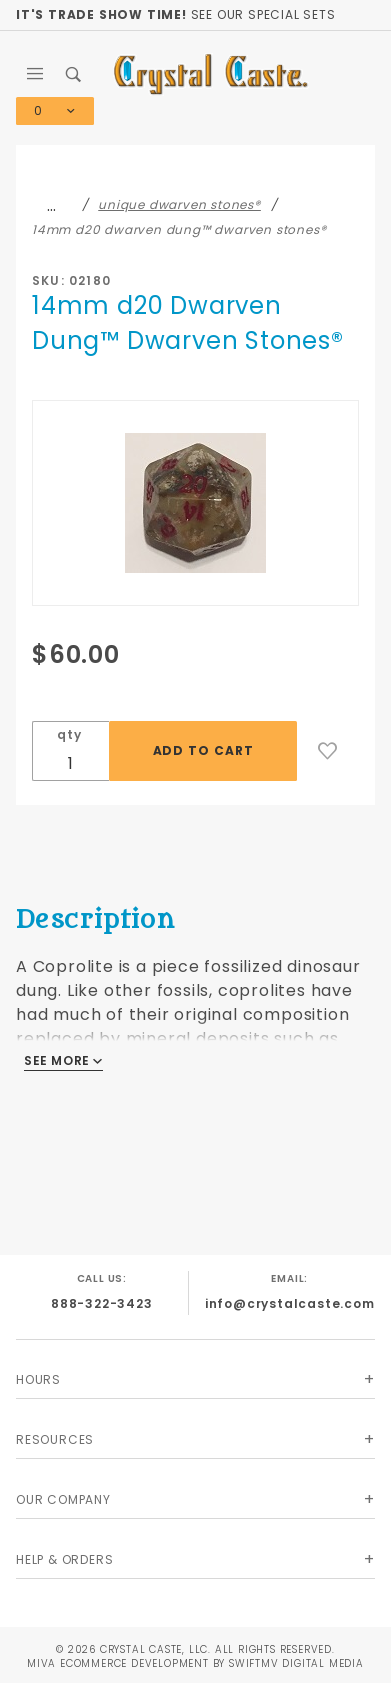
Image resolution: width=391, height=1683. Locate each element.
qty (69, 734)
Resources (55, 1439)
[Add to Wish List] (328, 751)
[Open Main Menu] (35, 74)
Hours (38, 1379)
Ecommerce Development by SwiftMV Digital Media (212, 1663)
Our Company (63, 1499)
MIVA (41, 1663)
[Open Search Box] (74, 74)
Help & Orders (64, 1559)
